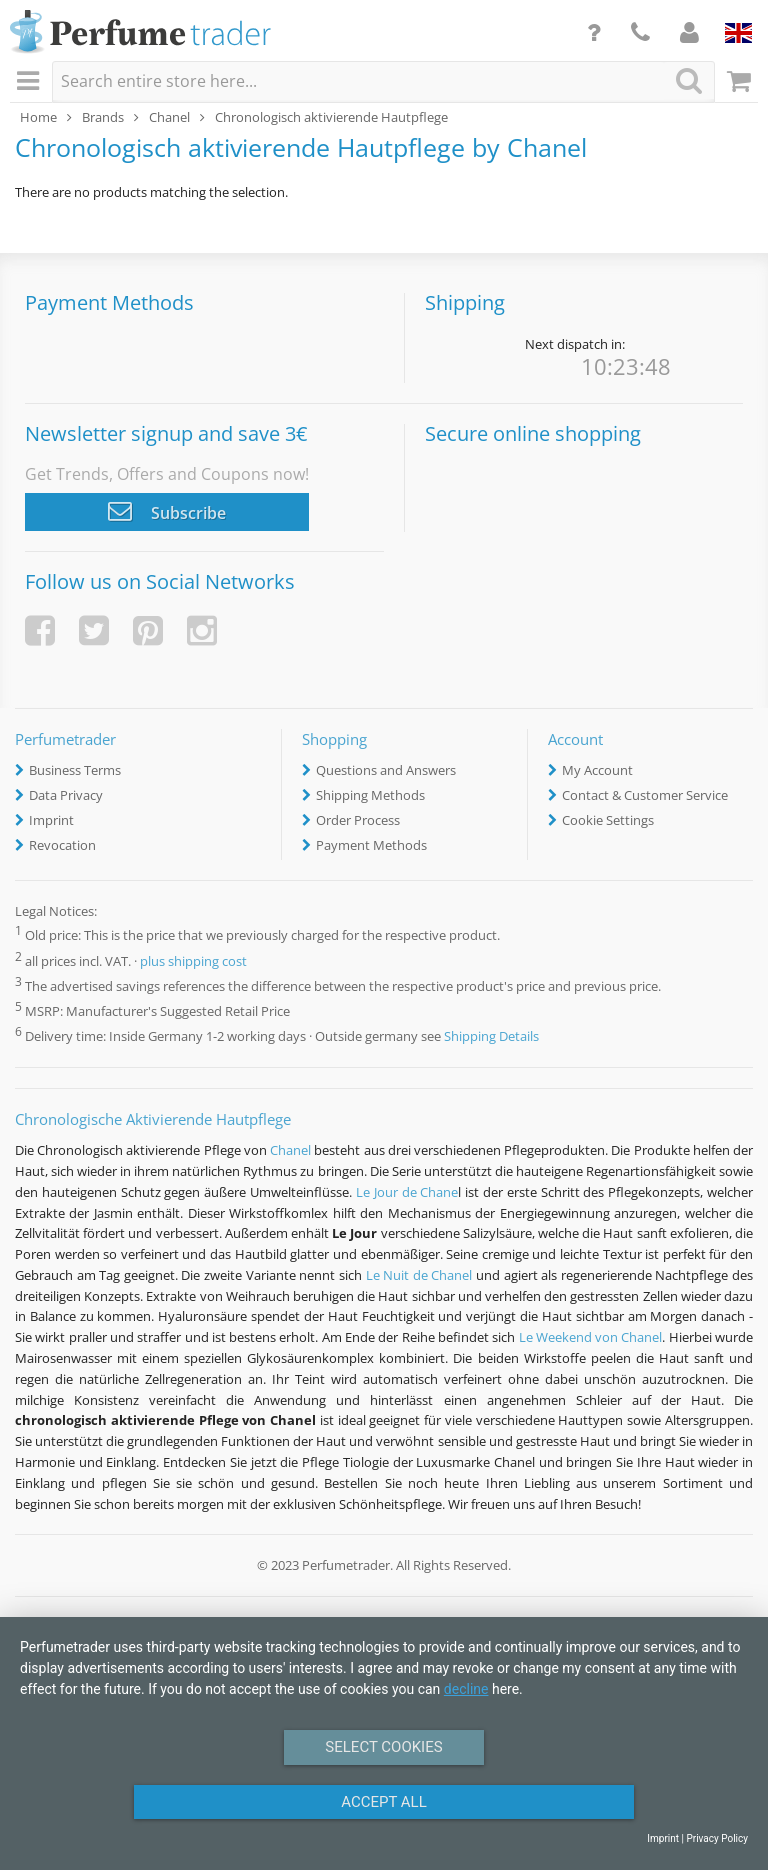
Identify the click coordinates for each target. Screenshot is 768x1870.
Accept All (384, 1802)
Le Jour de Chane (407, 1192)
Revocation (62, 845)
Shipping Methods (370, 795)
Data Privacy (66, 795)
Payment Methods (371, 845)
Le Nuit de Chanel (419, 1275)
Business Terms (75, 770)
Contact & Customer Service (645, 795)
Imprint (51, 820)
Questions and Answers (386, 770)
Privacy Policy (717, 1838)
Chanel (290, 1150)
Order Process (358, 820)
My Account (597, 770)
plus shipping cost (193, 961)
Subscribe (167, 511)
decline (466, 1689)
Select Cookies (383, 1747)
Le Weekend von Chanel (591, 1337)
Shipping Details (491, 1036)
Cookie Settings (608, 820)
